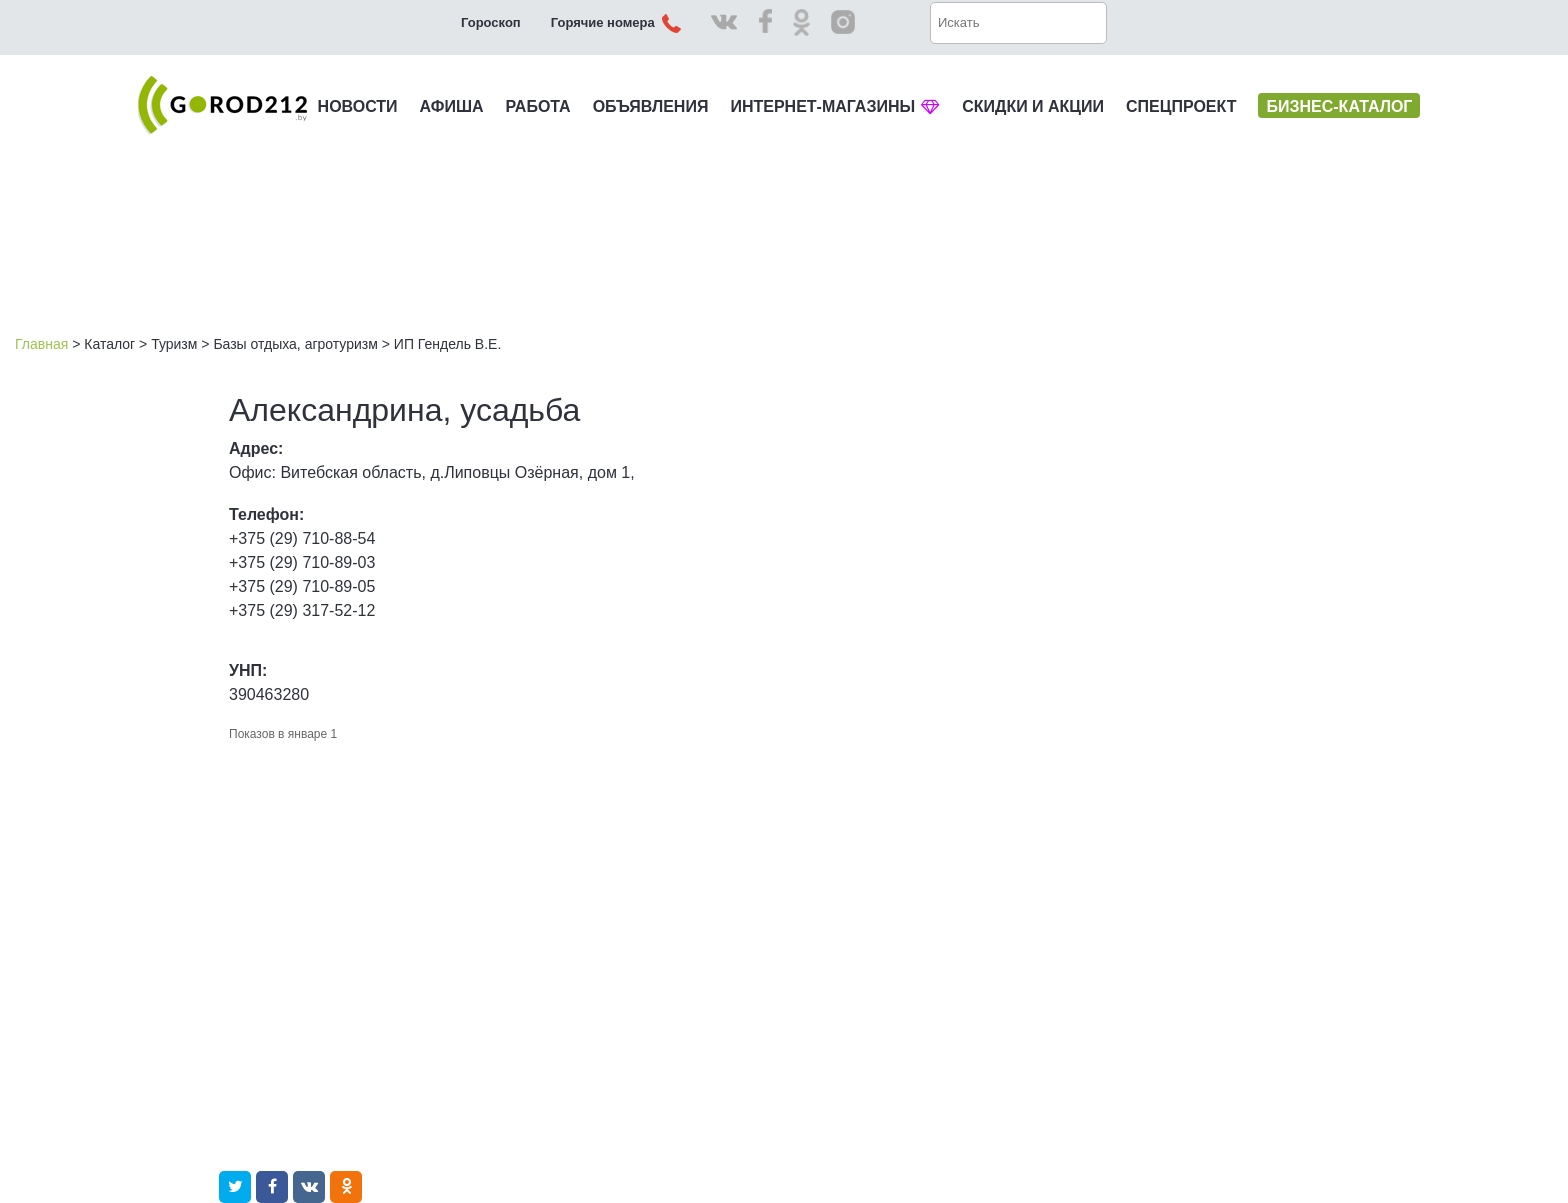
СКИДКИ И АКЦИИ (1033, 106)
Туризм (174, 344)
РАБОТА (538, 106)
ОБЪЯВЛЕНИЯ (651, 106)
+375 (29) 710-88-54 (302, 538)
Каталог (109, 344)
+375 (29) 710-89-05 (302, 586)
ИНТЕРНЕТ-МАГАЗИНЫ (835, 106)
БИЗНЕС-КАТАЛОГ (1339, 106)
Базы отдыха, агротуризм (295, 344)
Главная (41, 344)
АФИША (452, 106)
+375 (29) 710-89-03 (302, 562)
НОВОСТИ (358, 106)
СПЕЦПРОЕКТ (1181, 106)
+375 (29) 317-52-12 (302, 610)
